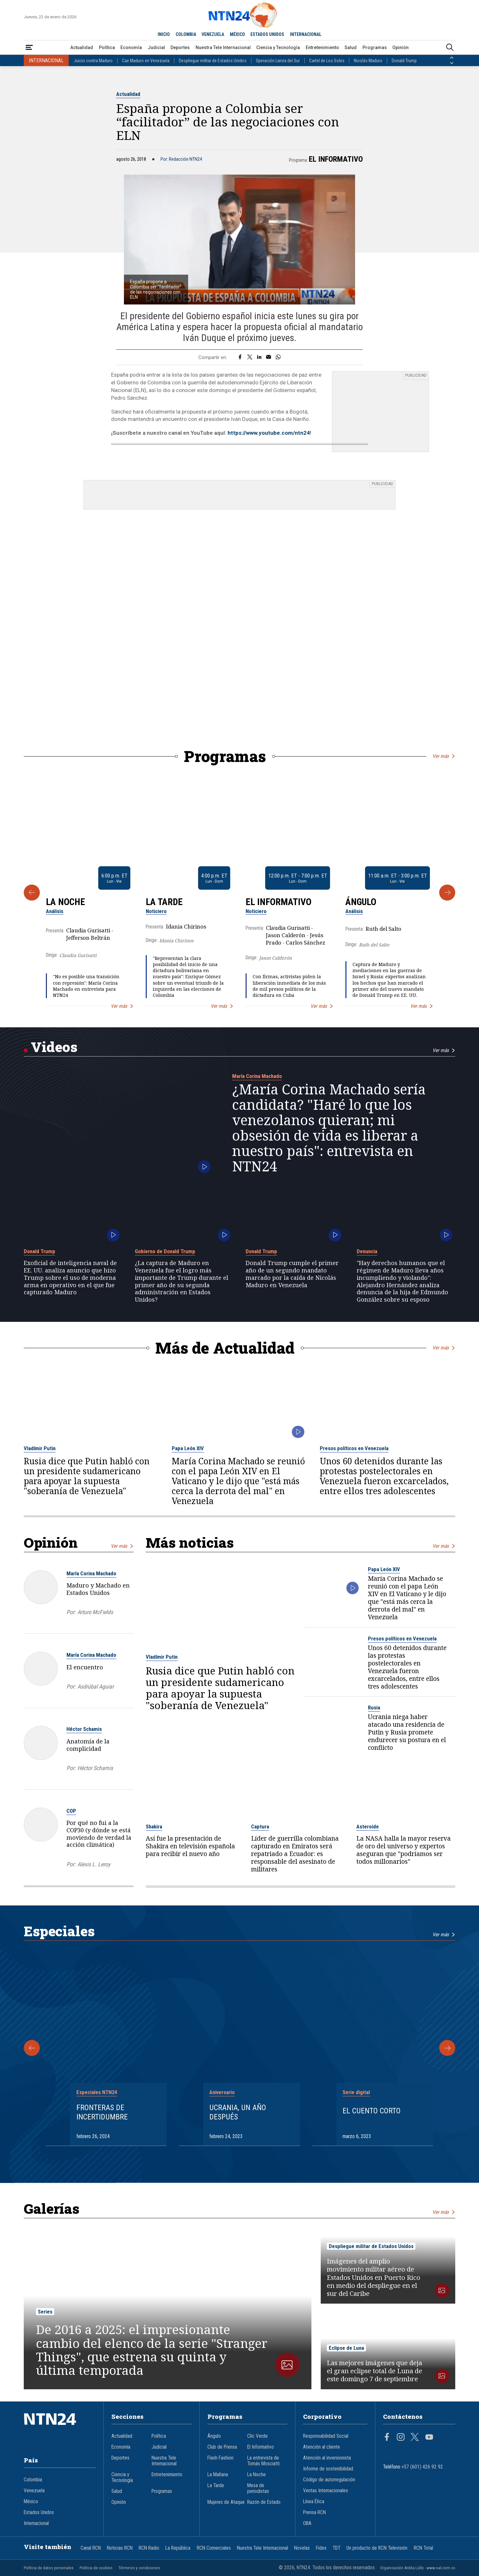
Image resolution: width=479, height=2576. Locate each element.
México (31, 2501)
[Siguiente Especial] (447, 2048)
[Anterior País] (451, 57)
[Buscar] (449, 47)
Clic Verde (257, 2436)
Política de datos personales (49, 2567)
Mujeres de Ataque (226, 2502)
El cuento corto (372, 2110)
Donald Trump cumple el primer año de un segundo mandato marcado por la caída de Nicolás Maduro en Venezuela (292, 1273)
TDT (336, 2548)
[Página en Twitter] (415, 2438)
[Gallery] (239, 892)
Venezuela (34, 2491)
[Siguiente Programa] (447, 893)
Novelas (302, 2548)
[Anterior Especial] (32, 2048)
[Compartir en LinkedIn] (259, 357)
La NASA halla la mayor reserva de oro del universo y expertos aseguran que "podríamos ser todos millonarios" (403, 1850)
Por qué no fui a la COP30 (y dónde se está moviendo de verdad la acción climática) (98, 1833)
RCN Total (423, 2548)
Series (45, 2311)
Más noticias (190, 1542)
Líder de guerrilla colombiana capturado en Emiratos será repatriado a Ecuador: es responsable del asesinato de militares (295, 1854)
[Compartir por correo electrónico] (268, 357)
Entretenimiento (322, 47)
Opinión (400, 47)
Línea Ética (313, 2501)
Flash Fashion (220, 2458)
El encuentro (84, 1667)
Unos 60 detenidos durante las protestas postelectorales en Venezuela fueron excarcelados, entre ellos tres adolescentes (384, 1476)
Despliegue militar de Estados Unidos (213, 60)
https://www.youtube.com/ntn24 (269, 433)
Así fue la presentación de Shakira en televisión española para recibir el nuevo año (190, 1846)
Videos (54, 1047)
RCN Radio (149, 2548)
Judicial (156, 47)
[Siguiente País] (451, 63)
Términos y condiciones (139, 2567)
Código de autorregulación (329, 2480)
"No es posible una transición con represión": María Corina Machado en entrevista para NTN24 (86, 985)
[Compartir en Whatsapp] (278, 357)
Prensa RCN (314, 2512)
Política (107, 47)
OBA (307, 2523)
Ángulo (360, 901)
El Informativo (336, 159)
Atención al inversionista (327, 2458)
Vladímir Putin (40, 1448)
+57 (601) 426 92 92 (422, 2467)
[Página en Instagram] (401, 2438)
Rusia (374, 1707)
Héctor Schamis (84, 1729)
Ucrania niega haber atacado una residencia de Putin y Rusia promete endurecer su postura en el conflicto (407, 1732)
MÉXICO (237, 34)
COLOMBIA (186, 34)
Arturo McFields (95, 1612)
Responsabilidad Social (325, 2436)
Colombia (33, 2480)
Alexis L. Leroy (93, 1864)
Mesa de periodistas (258, 2488)
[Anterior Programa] (32, 893)
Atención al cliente (321, 2447)
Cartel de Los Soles (326, 60)
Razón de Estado (264, 2502)
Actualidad (81, 47)
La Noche (65, 901)
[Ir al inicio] (60, 2428)
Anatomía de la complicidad (87, 1744)
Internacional (36, 2523)
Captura (260, 1826)
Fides (321, 2548)
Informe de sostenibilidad (328, 2469)
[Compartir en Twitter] (249, 357)
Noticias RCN (120, 2548)
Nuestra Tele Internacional (223, 47)
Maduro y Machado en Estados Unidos (98, 1588)
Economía (131, 47)
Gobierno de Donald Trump (165, 1251)
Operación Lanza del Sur (278, 60)
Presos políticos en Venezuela (354, 1448)
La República (177, 2548)
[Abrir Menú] (29, 47)
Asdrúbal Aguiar (95, 1686)
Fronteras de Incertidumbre (102, 2112)
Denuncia (367, 1251)
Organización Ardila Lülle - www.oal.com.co (417, 2567)
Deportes (180, 47)
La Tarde (164, 901)
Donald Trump (404, 60)
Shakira (154, 1826)
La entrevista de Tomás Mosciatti (263, 2461)
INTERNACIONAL (305, 34)
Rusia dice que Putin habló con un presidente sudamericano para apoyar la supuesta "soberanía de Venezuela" (87, 1476)
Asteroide (367, 1826)
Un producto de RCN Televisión (376, 2548)
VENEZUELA (213, 34)
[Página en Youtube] (429, 2438)
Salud (350, 47)
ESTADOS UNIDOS (267, 34)
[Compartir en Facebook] (240, 357)
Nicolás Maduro (368, 60)
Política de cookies (96, 2567)
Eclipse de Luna (346, 2348)
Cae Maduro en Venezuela (146, 60)
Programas (374, 47)
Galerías (51, 2208)
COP (71, 1811)
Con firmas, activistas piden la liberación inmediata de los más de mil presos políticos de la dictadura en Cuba (289, 985)
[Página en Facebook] (387, 2438)
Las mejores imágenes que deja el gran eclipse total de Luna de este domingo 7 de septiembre (374, 2371)
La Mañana (217, 2475)
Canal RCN (91, 2548)
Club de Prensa (222, 2447)
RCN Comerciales (214, 2548)
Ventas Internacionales (325, 2491)
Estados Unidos (39, 2512)
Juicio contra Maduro (93, 60)
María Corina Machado (257, 1076)
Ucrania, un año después (237, 2112)
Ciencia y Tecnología (278, 47)
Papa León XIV (188, 1448)
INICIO (164, 34)
